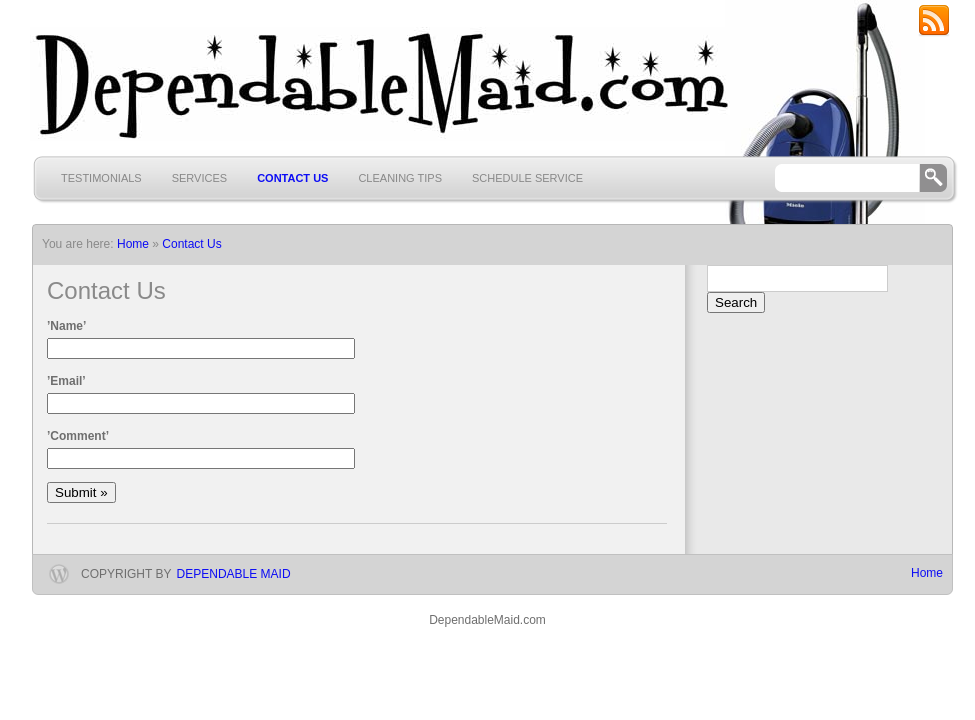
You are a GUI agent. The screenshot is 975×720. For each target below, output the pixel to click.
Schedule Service (527, 178)
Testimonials (101, 178)
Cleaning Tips (400, 178)
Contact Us (292, 178)
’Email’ (66, 381)
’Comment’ (78, 436)
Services (199, 178)
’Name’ (66, 326)
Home (927, 573)
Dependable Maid (234, 574)
